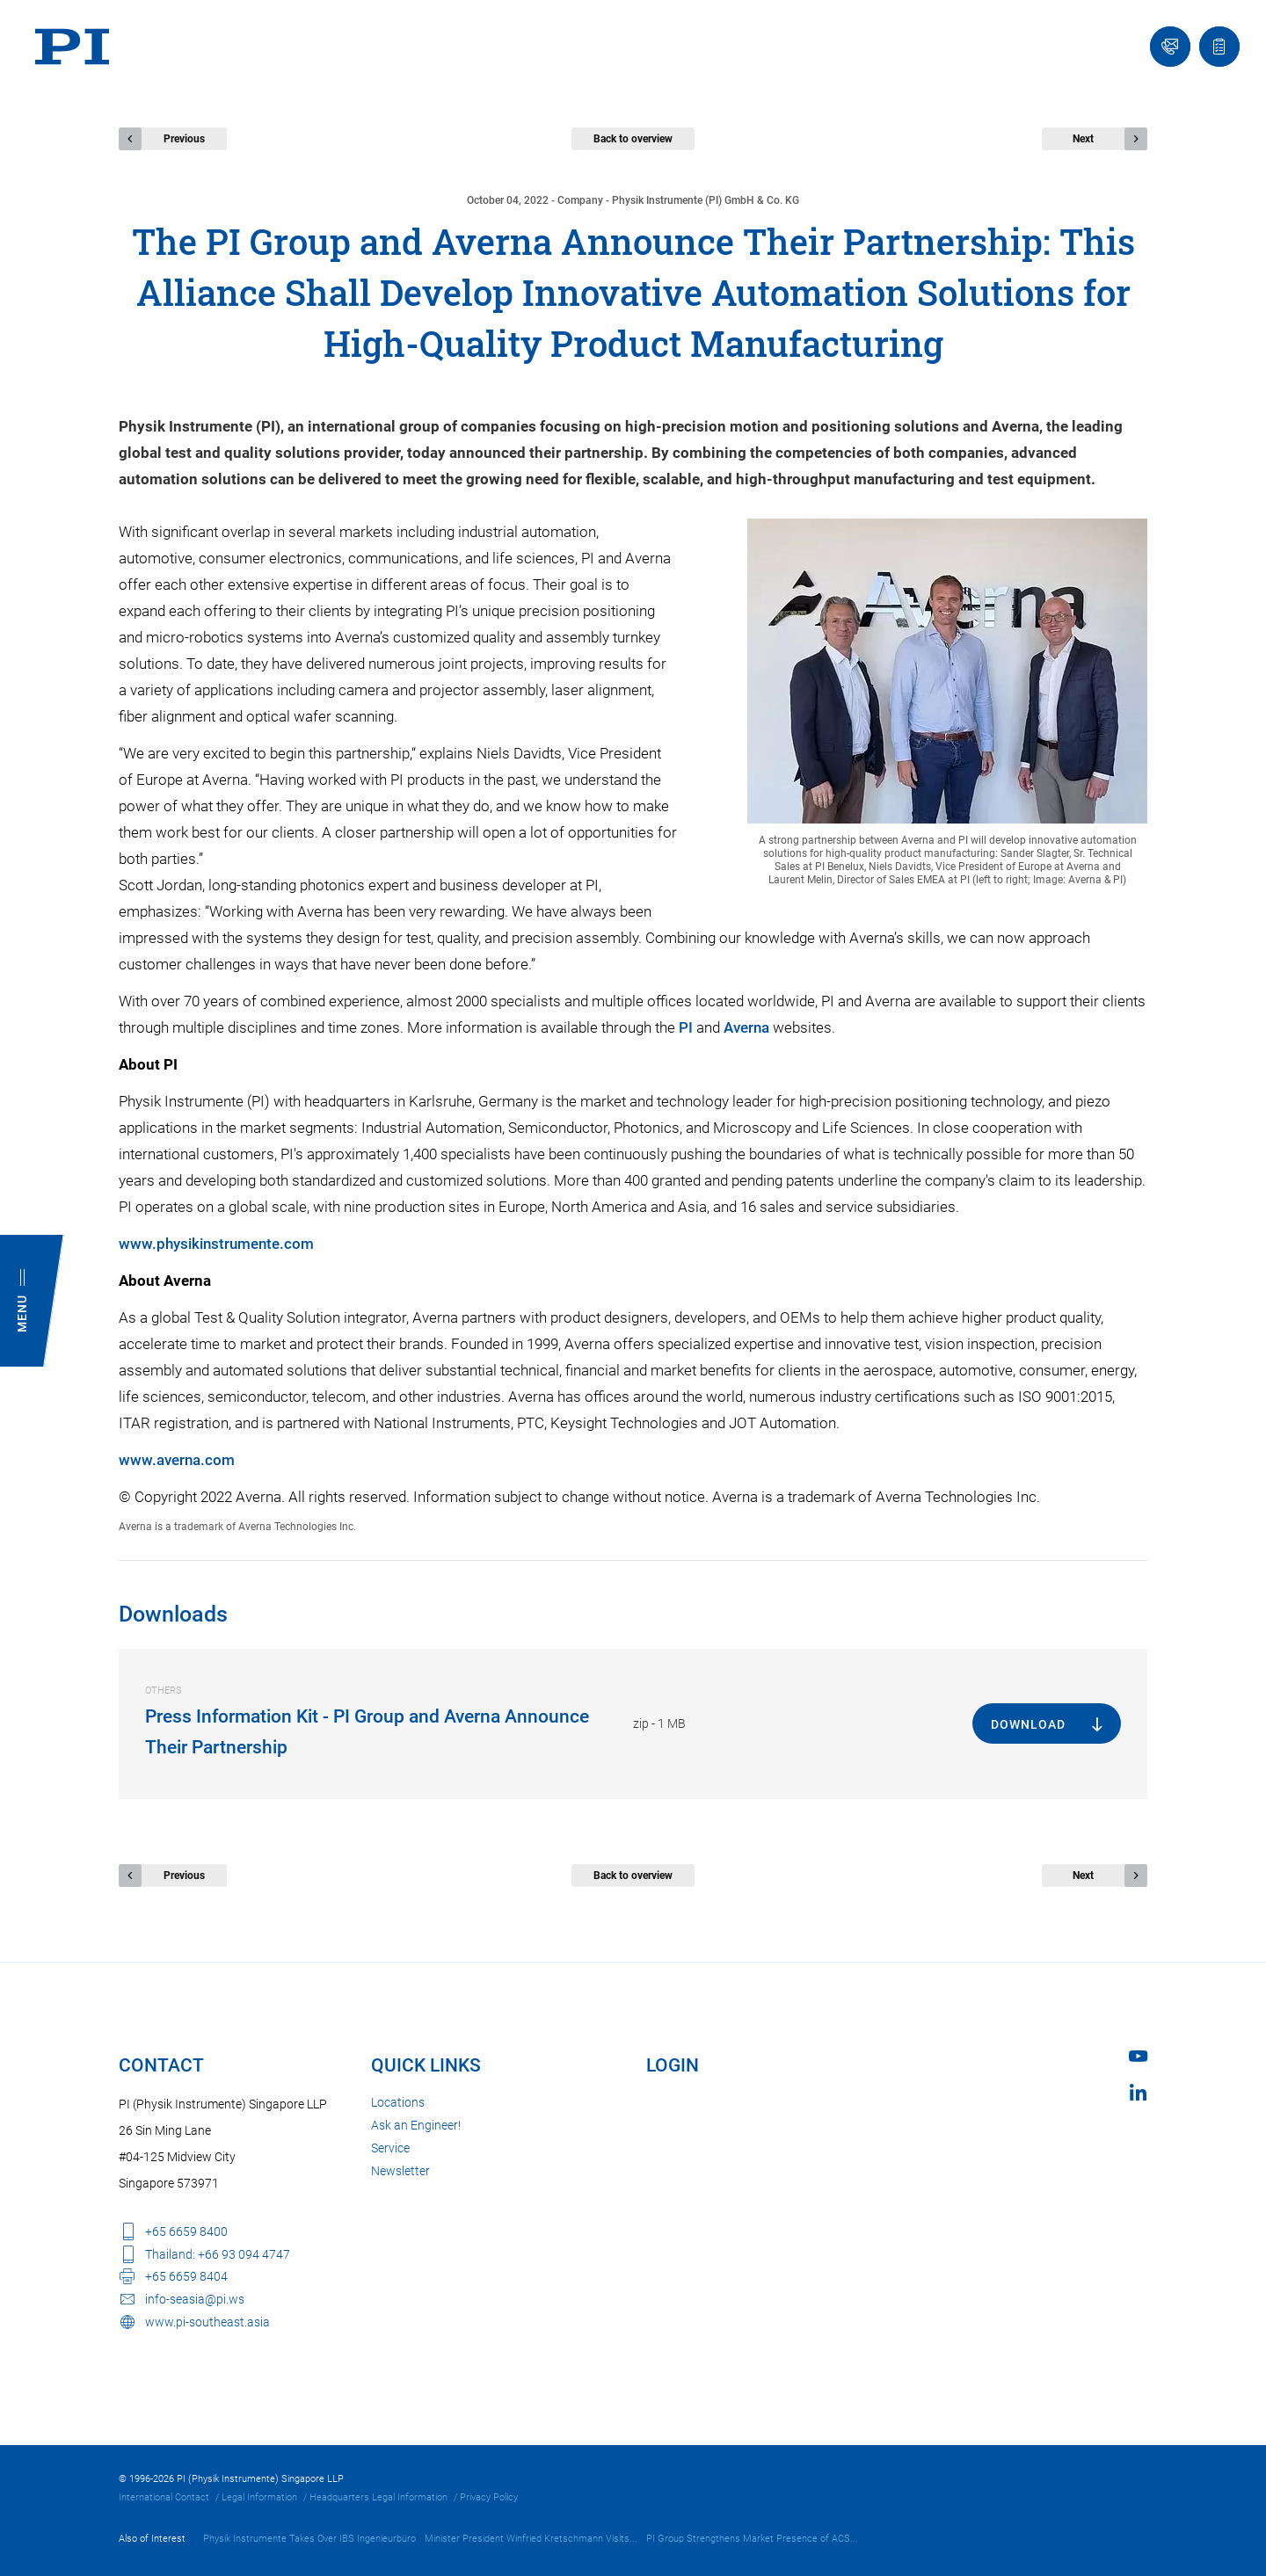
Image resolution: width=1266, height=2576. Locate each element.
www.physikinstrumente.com (216, 1243)
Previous (184, 139)
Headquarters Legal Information (378, 2497)
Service (390, 2148)
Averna (746, 1027)
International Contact (164, 2497)
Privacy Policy (489, 2497)
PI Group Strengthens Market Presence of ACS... (752, 2538)
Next (1083, 139)
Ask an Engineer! (416, 2125)
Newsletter (400, 2171)
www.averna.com (177, 1460)
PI (686, 1027)
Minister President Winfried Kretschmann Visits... (531, 2538)
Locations (398, 2102)
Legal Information (259, 2497)
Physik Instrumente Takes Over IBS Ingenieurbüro (309, 2538)
